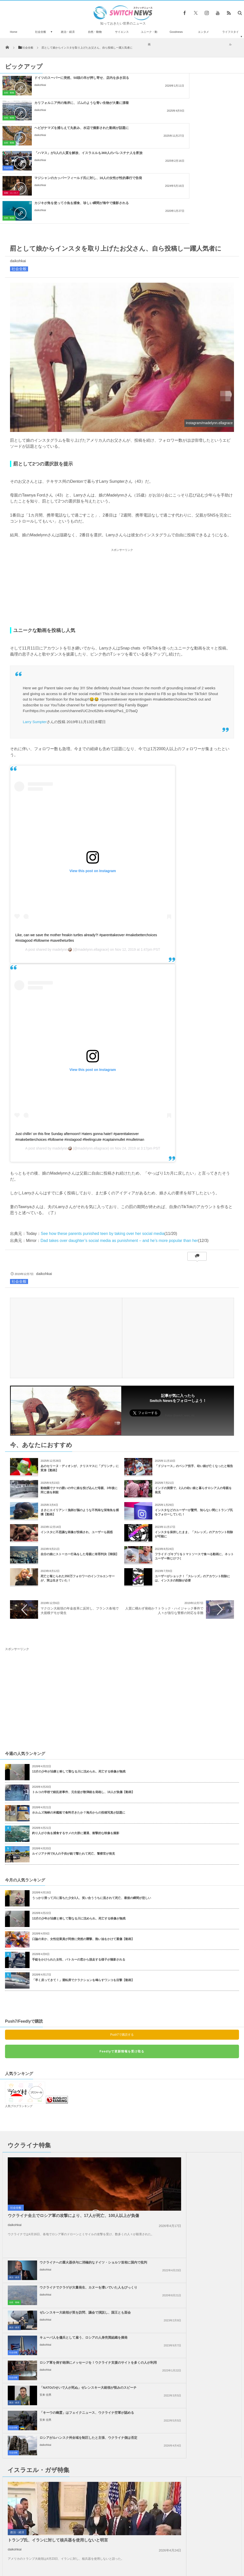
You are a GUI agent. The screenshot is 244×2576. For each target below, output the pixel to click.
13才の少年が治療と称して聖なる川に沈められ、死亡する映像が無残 (79, 1696)
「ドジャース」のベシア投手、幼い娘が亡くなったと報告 (194, 1391)
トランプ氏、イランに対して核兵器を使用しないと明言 (58, 2309)
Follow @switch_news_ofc (179, 1340)
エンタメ (203, 31)
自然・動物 (95, 31)
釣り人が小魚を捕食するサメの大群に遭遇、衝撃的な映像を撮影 (75, 1758)
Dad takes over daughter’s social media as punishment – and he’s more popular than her (119, 1165)
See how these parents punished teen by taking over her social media (103, 1158)
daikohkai (40, 89)
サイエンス (122, 31)
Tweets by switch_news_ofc (122, 2428)
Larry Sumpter (35, 647)
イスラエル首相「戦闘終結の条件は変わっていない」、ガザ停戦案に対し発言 (194, 2278)
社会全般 (40, 31)
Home (13, 31)
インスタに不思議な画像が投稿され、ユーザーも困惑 (77, 1457)
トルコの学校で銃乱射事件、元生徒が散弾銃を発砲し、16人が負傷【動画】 (83, 1717)
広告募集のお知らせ (203, 2554)
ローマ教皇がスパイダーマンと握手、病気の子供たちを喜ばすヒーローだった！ (51, 2522)
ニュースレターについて (166, 2554)
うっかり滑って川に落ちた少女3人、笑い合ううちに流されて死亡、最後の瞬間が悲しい (91, 1823)
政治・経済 (68, 31)
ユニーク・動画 (149, 38)
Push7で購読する (122, 1959)
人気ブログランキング (19, 2030)
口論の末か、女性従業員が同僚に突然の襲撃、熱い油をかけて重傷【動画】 (83, 1864)
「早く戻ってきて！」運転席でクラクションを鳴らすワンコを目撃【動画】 (83, 1905)
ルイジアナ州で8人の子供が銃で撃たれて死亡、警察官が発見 (73, 1778)
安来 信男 (165, 2193)
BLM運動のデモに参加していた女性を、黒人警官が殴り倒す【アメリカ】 (51, 2478)
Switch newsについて (41, 2554)
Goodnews (176, 31)
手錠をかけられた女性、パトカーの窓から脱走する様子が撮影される (78, 1884)
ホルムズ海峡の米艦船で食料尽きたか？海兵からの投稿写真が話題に (78, 1737)
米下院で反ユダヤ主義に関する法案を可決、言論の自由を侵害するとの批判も (196, 2378)
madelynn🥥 (62, 874)
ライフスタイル (230, 38)
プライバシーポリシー (101, 2554)
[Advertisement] (122, 513)
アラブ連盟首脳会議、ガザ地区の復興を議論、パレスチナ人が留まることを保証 (196, 2353)
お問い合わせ (133, 2554)
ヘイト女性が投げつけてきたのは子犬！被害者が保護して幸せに (51, 2435)
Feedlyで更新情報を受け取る (121, 1976)
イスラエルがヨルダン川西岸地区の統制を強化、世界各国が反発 (51, 2455)
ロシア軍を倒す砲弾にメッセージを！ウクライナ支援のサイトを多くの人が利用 (77, 2184)
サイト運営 (71, 2554)
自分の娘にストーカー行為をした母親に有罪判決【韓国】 (80, 1479)
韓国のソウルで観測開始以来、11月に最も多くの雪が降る (51, 2500)
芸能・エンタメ (11, 143)
